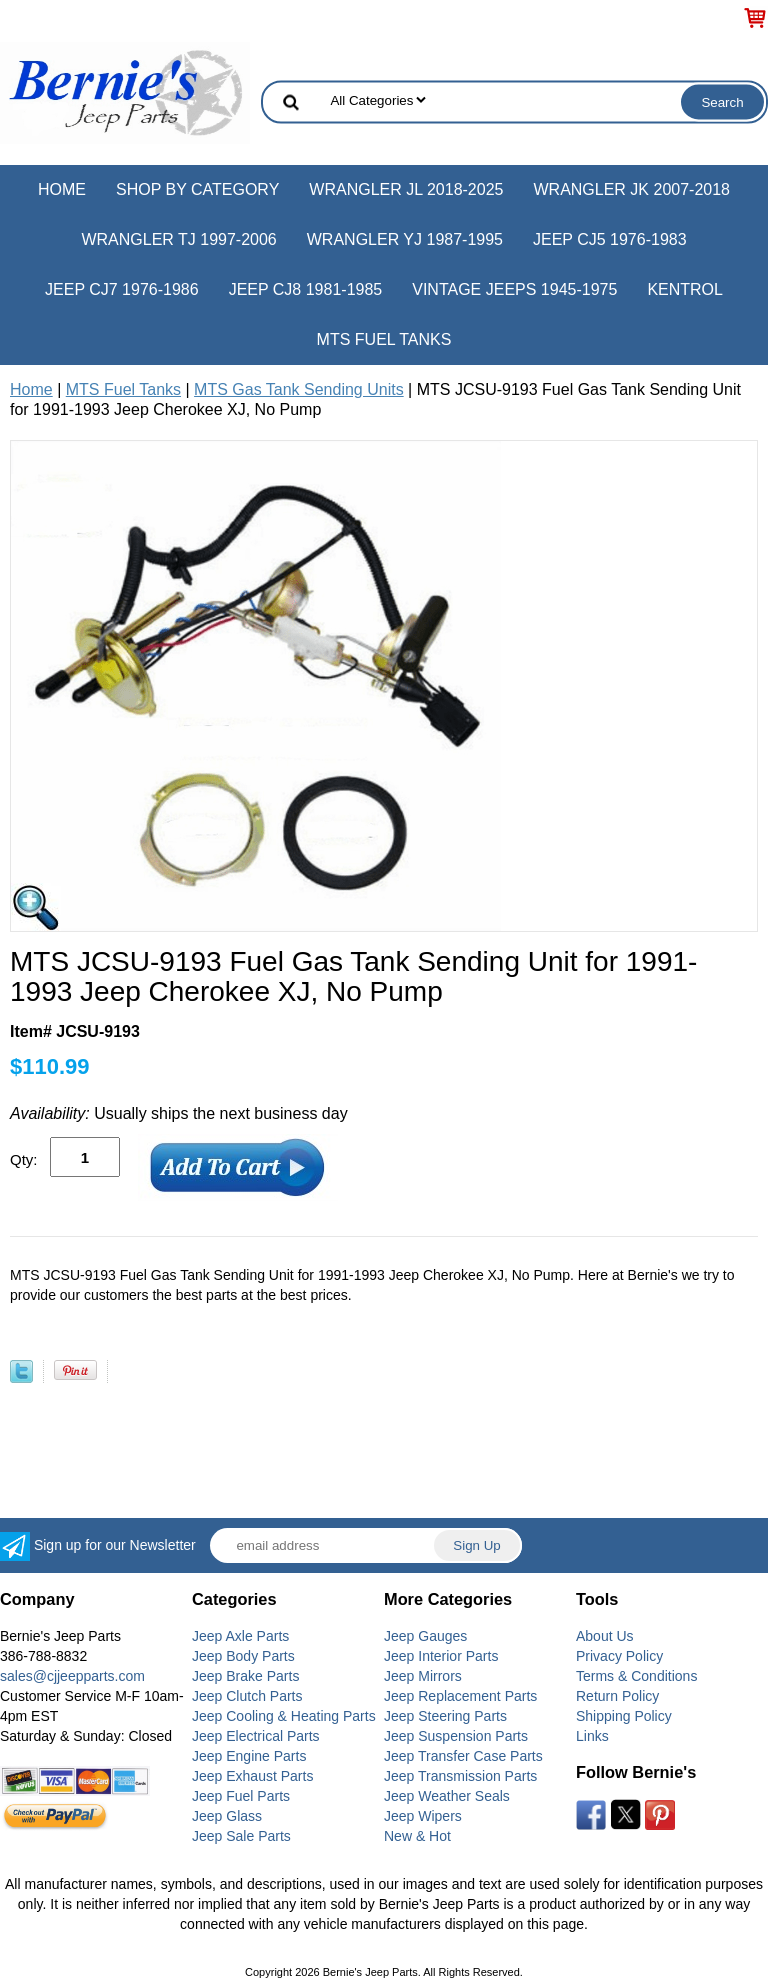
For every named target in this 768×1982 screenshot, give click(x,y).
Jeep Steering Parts (445, 1716)
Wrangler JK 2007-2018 (631, 189)
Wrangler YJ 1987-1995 (405, 239)
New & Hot (417, 1836)
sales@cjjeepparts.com (72, 1676)
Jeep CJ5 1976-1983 (610, 239)
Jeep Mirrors (423, 1676)
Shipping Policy (624, 1716)
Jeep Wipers (423, 1816)
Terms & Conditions (636, 1676)
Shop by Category (197, 189)
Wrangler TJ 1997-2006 (178, 239)
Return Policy (617, 1696)
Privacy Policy (619, 1656)
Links (592, 1736)
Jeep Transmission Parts (460, 1776)
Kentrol (685, 289)
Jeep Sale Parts (241, 1836)
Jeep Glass (227, 1816)
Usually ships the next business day (179, 1113)
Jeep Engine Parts (249, 1756)
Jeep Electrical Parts (256, 1736)
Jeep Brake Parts (245, 1676)
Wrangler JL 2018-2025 (406, 189)
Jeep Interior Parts (441, 1656)
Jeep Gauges (425, 1636)
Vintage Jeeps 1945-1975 (514, 289)
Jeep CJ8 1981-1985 (306, 289)
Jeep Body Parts (243, 1656)
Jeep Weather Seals (447, 1796)
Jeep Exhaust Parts (252, 1776)
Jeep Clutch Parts (247, 1696)
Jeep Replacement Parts (460, 1696)
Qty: (24, 1159)
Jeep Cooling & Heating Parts (284, 1716)
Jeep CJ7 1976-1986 (122, 289)
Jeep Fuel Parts (241, 1796)
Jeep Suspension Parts (456, 1736)
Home (62, 189)
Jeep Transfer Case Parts (463, 1756)
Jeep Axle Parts (240, 1636)
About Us (605, 1636)
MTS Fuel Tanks (384, 339)
